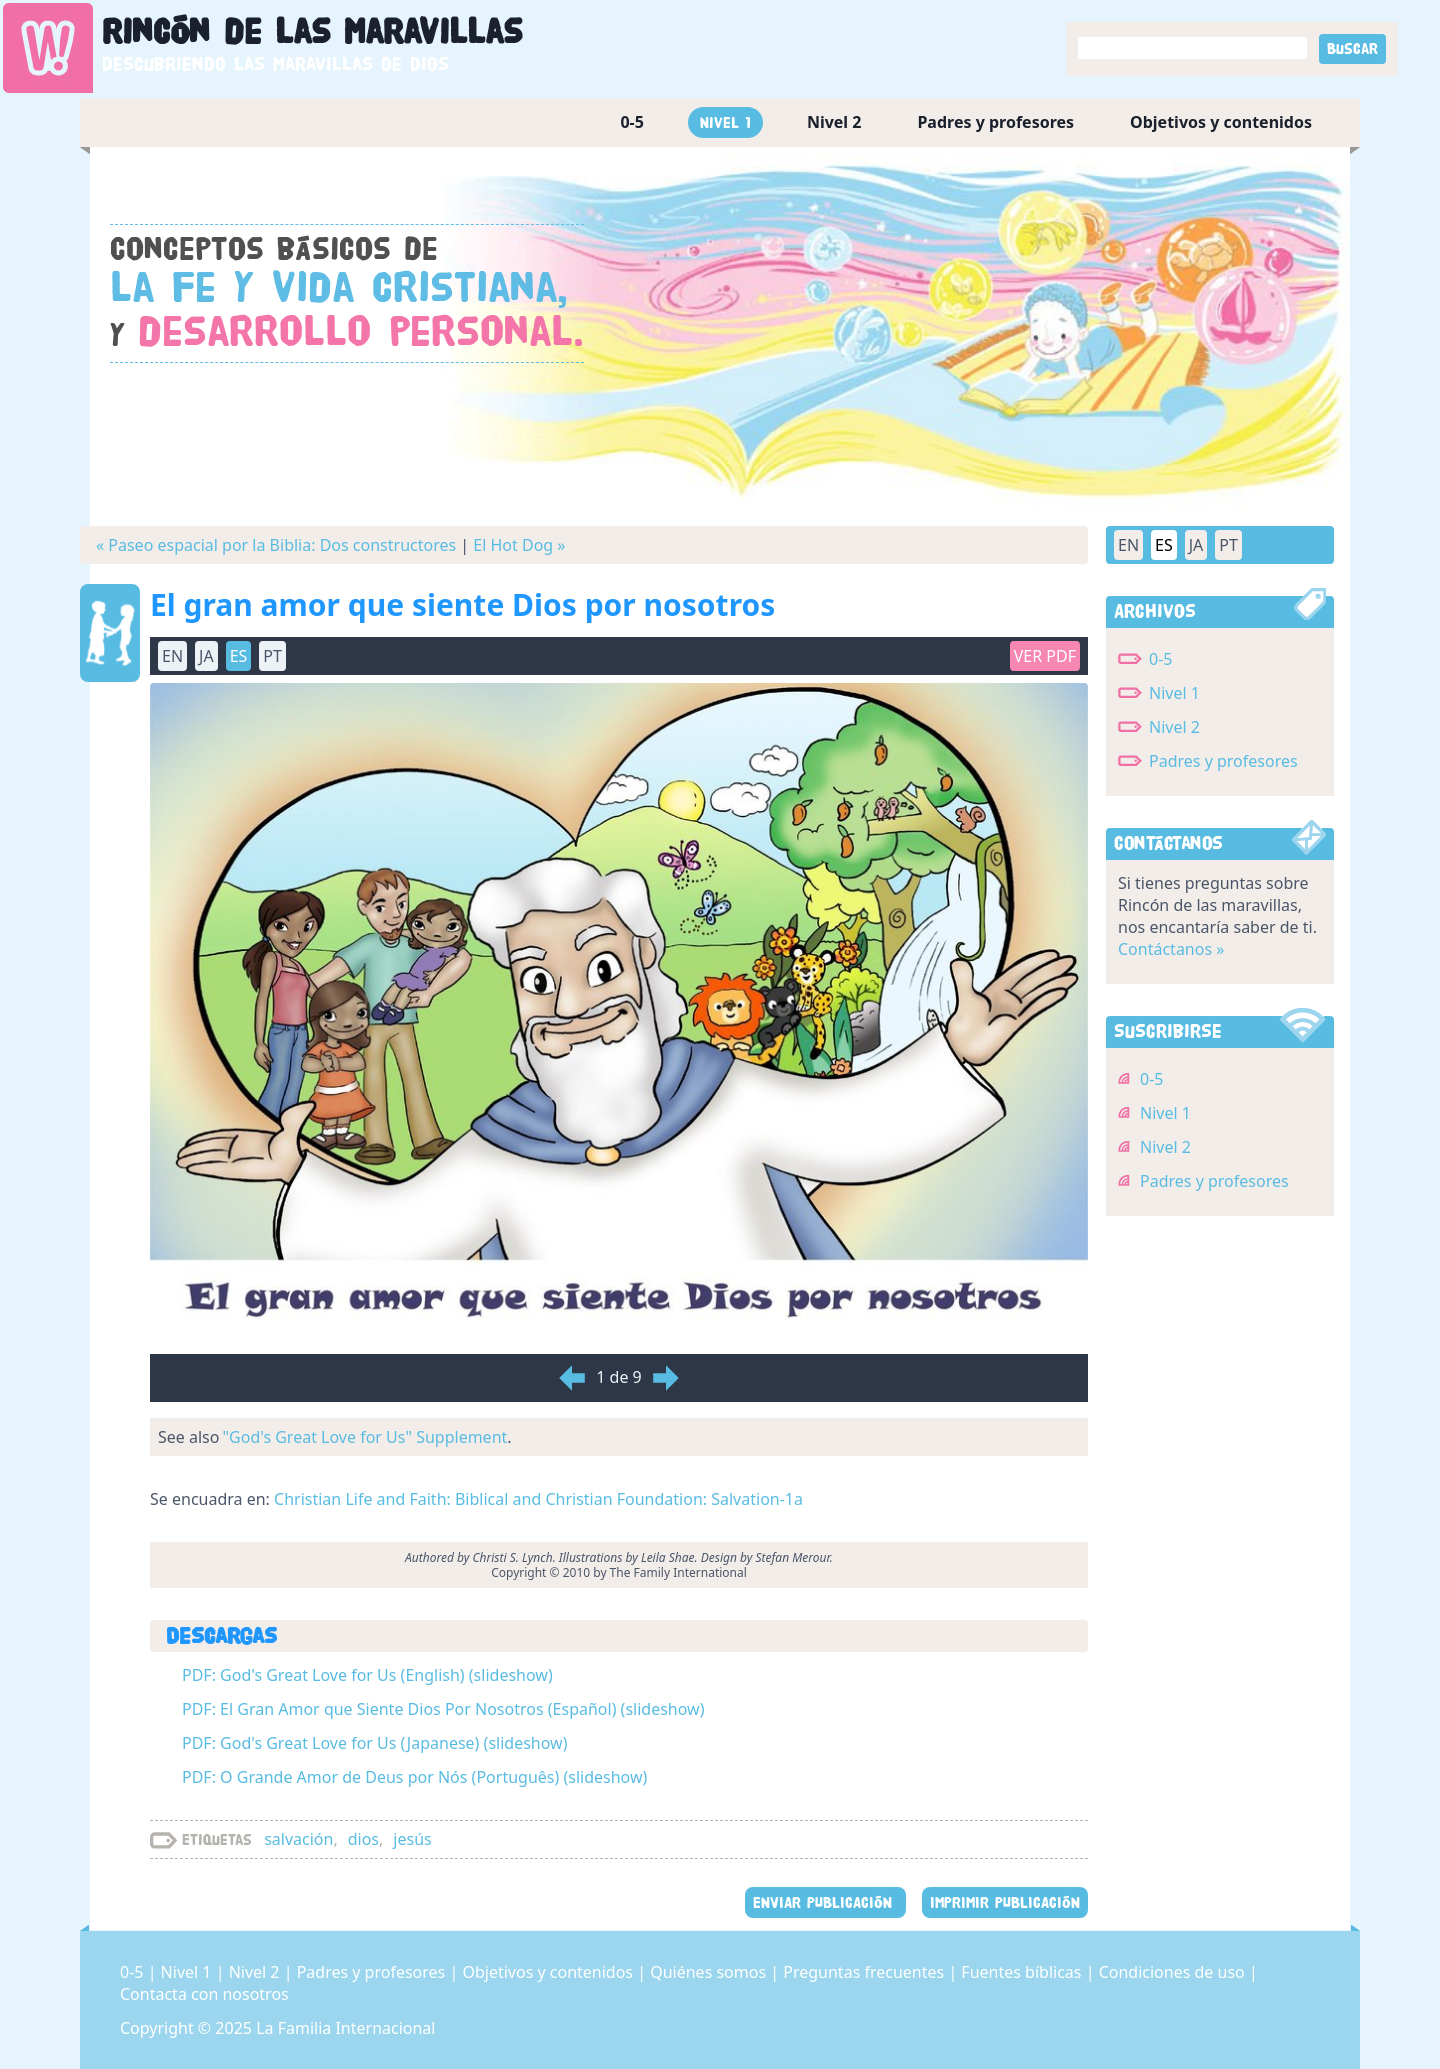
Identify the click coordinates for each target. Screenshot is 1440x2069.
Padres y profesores (995, 122)
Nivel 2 (834, 122)
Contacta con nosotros (204, 1994)
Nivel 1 (725, 122)
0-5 (631, 122)
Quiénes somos (710, 1972)
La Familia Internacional (345, 2028)
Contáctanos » (1171, 949)
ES (239, 656)
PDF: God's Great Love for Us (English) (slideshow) (367, 1675)
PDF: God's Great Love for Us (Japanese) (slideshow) (374, 1743)
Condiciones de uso (1174, 1972)
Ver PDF (1045, 656)
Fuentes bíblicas (1023, 1972)
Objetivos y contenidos (1221, 122)
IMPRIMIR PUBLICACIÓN (1005, 1902)
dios (363, 1839)
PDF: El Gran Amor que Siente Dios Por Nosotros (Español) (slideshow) (443, 1709)
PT (272, 656)
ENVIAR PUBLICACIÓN (825, 1902)
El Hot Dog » (519, 545)
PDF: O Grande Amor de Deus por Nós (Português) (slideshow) (414, 1777)
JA (206, 656)
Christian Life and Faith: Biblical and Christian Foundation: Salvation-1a (538, 1499)
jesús (412, 1839)
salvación (298, 1839)
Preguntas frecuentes (865, 1972)
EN (172, 656)
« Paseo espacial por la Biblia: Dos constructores (276, 545)
